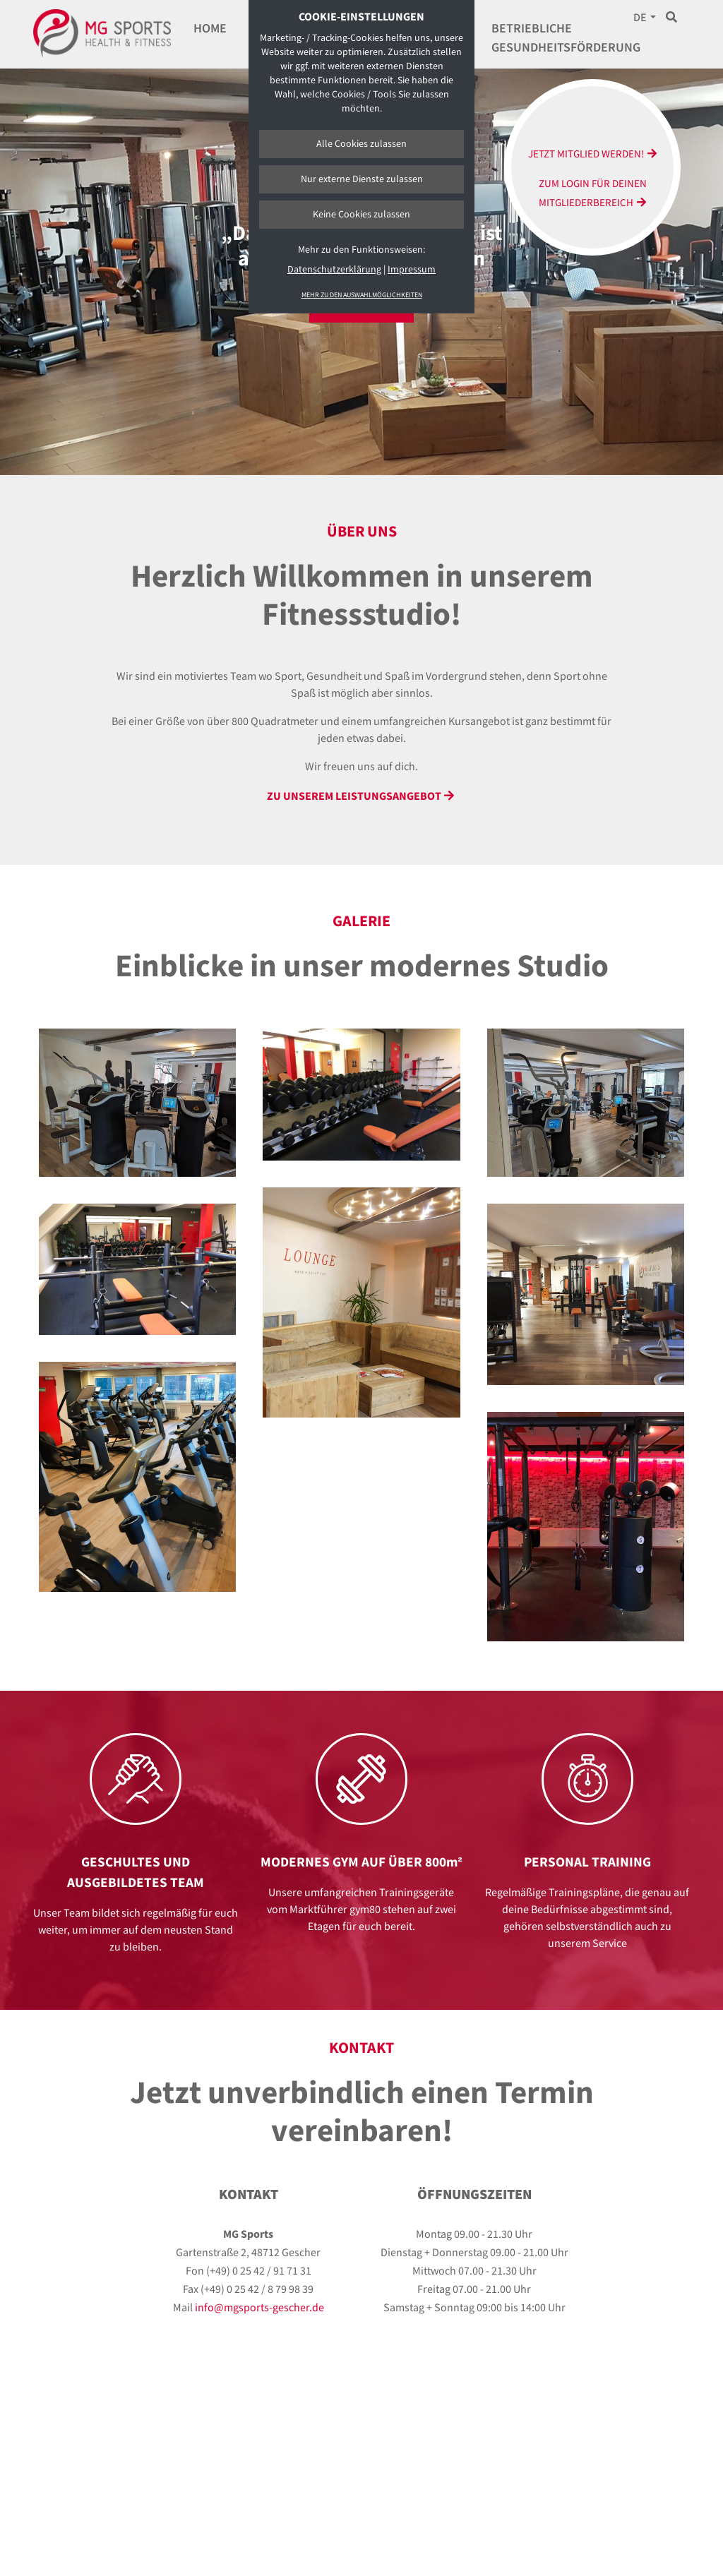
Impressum (412, 269)
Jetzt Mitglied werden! (586, 154)
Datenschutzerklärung (334, 269)
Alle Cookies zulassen (361, 144)
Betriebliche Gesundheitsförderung (565, 38)
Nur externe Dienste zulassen (362, 179)
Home (210, 28)
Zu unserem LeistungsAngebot (354, 796)
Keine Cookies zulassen (361, 214)
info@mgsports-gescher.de (259, 2308)
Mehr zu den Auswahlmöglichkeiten (361, 295)
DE (640, 18)
